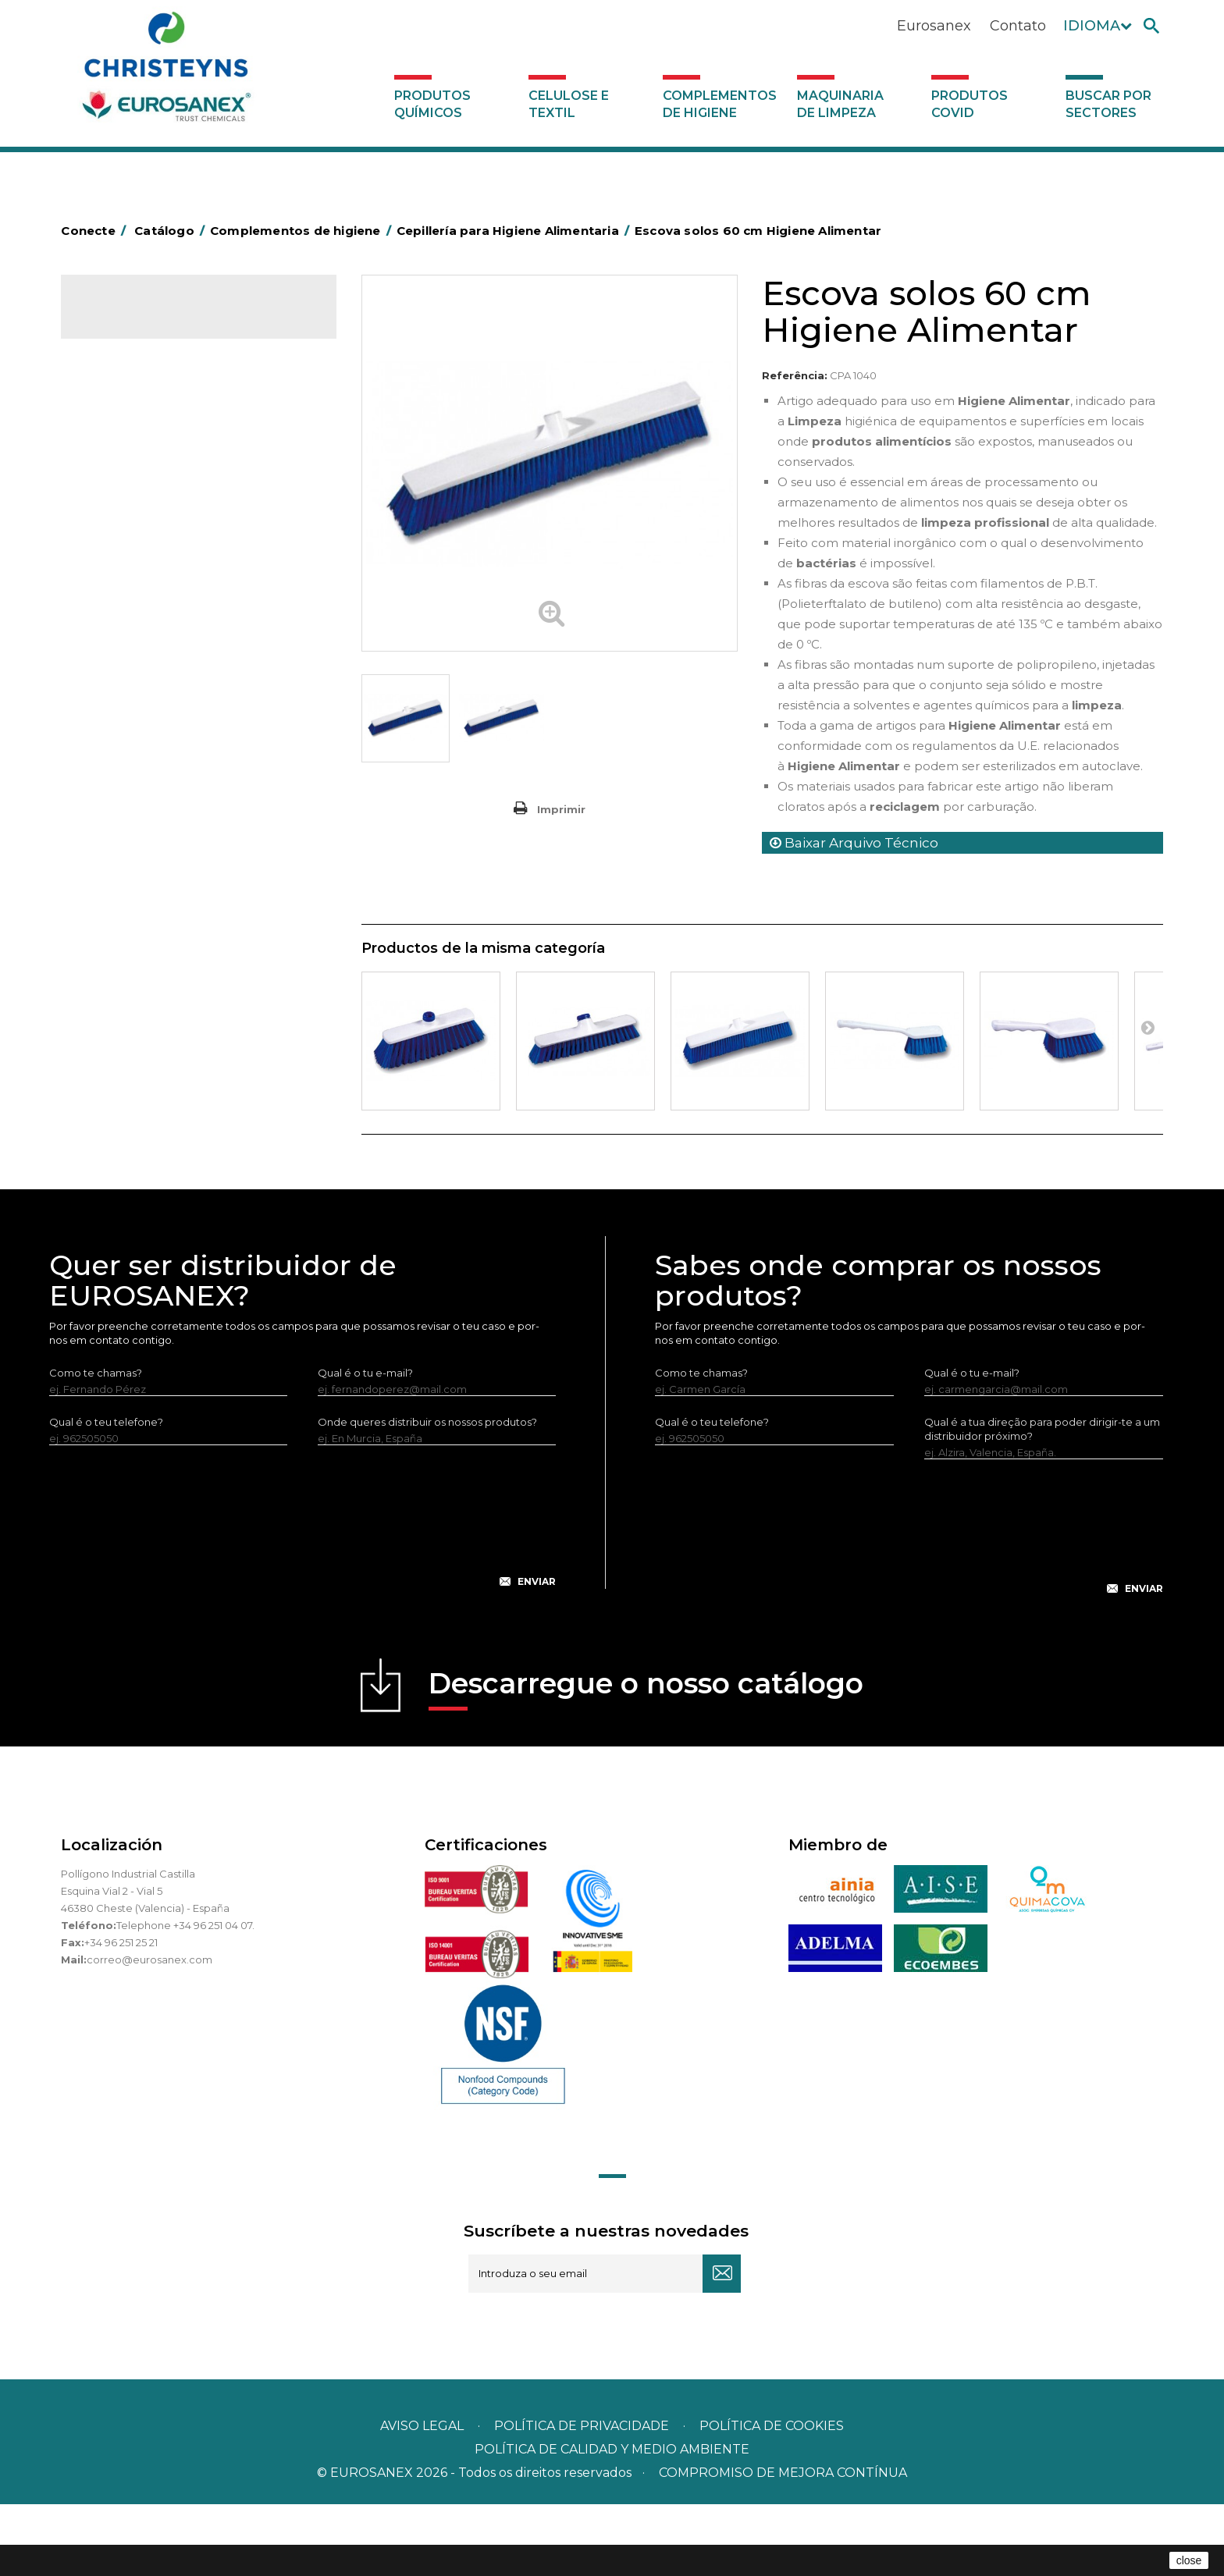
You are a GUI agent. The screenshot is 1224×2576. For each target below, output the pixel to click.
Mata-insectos (127, 786)
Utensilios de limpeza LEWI (158, 956)
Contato (1018, 25)
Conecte (96, 230)
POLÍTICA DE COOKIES (771, 2497)
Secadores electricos (145, 907)
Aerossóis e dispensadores (158, 448)
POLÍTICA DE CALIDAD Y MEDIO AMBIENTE (612, 2521)
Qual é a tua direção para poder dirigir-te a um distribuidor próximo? (1042, 1500)
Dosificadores (126, 980)
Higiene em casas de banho (161, 762)
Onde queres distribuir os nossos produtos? (427, 1493)
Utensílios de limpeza (145, 932)
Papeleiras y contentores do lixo (172, 617)
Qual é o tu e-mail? (365, 1444)
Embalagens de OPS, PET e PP (168, 665)
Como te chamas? (95, 1444)
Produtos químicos (432, 104)
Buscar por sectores (1108, 104)
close (1189, 2560)
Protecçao (118, 859)
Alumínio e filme (131, 472)
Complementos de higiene (720, 104)
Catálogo (133, 320)
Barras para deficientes (149, 496)
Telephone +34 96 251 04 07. (185, 1997)
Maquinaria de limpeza (840, 104)
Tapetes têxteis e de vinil (153, 738)
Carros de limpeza (137, 593)
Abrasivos (115, 423)
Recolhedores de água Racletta (172, 883)
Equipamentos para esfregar (163, 641)
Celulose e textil (568, 104)
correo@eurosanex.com (149, 2031)
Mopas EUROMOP (137, 811)
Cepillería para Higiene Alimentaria (179, 714)
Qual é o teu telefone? (106, 1493)
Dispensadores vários (145, 1004)
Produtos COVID (969, 104)
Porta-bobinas (127, 835)
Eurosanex (934, 25)
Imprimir (561, 809)
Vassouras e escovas (142, 690)
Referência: (794, 375)
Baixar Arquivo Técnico (854, 843)
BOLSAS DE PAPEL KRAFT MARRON (181, 544)
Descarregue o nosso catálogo (646, 1760)
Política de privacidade (581, 2497)
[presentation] (303, 1600)
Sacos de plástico (136, 520)
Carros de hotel (130, 569)
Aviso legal (422, 2497)
